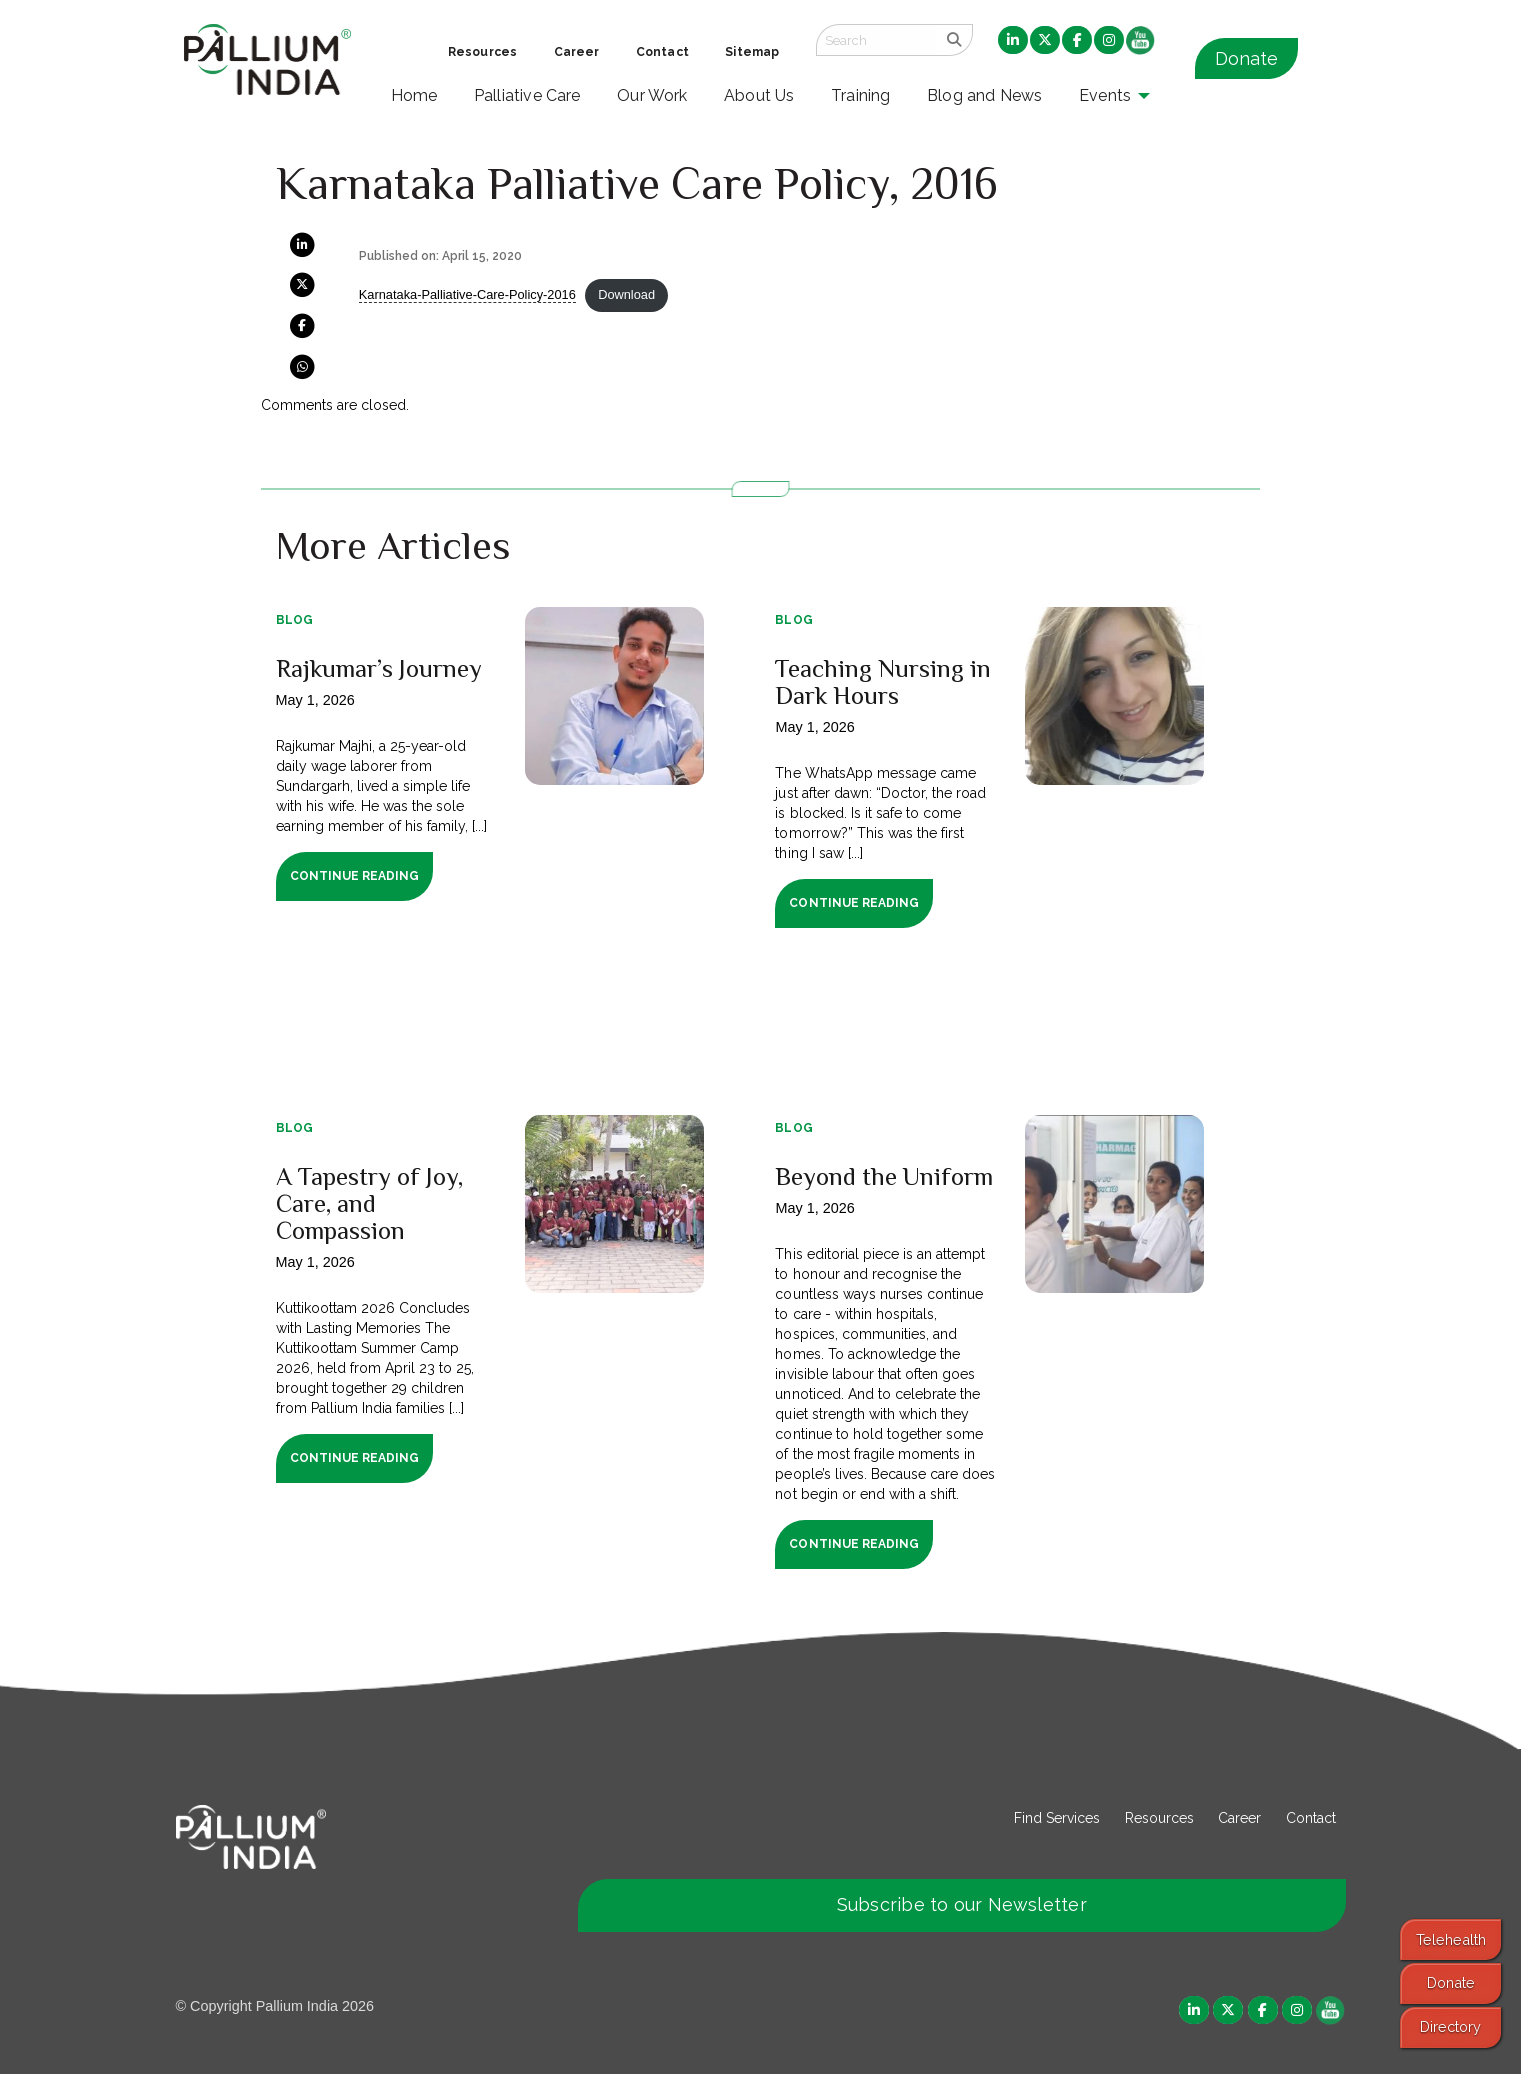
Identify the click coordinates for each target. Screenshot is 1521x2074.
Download (626, 294)
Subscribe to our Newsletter (962, 1904)
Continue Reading (354, 876)
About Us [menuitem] (759, 95)
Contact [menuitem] (662, 52)
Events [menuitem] (1105, 95)
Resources (1159, 1818)
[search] (954, 40)
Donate (1246, 58)
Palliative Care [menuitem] (527, 95)
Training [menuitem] (861, 95)
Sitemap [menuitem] (752, 52)
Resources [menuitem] (482, 52)
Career (1239, 1818)
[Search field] (876, 40)
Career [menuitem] (577, 52)
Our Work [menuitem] (652, 95)
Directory (1450, 2026)
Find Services (1057, 1818)
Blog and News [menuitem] (984, 95)
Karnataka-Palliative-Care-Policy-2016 (467, 294)
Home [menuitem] (414, 95)
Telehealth (1451, 1939)
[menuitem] (1013, 41)
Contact (1311, 1818)
